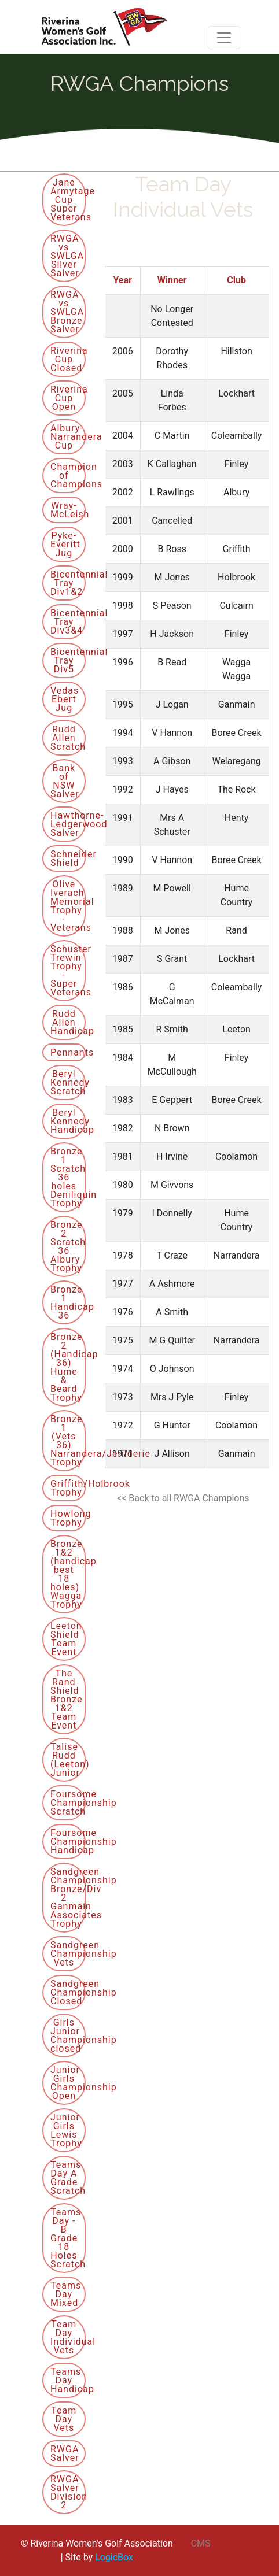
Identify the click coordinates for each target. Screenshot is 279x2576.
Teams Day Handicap (68, 2380)
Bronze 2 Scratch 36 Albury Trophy (68, 1246)
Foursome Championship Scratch (68, 1803)
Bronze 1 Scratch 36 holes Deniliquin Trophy (68, 1177)
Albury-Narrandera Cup (68, 437)
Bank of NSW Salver (64, 781)
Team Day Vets (63, 2419)
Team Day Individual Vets (68, 2337)
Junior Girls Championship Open (68, 2082)
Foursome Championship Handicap (68, 1841)
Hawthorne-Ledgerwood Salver (68, 824)
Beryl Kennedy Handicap (68, 1121)
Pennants (68, 1052)
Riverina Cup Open (68, 398)
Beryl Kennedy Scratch (68, 1082)
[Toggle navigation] (224, 37)
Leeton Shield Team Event (66, 1638)
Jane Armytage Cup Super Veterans (68, 200)
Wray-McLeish (68, 510)
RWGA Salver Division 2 (68, 2492)
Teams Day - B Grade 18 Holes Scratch (68, 2238)
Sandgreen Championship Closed (68, 1992)
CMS (201, 2543)
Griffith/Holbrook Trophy (68, 1488)
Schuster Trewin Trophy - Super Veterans (68, 970)
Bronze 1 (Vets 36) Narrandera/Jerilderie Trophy (68, 1440)
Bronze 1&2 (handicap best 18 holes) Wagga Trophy (68, 1574)
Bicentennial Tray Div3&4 (68, 622)
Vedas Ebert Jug (64, 699)
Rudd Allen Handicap (68, 1022)
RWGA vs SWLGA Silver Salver (67, 256)
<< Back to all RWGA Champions (183, 1498)
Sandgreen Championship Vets (68, 1954)
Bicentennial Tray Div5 (68, 660)
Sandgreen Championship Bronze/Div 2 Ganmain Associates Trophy (68, 1897)
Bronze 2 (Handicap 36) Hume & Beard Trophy (68, 1367)
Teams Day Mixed (65, 2294)
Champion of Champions (68, 475)
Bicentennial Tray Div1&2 (68, 583)
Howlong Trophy (68, 1518)
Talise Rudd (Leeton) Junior (68, 1759)
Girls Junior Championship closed (68, 2035)
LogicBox (114, 2557)
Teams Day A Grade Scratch (68, 2177)
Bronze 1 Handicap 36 (68, 1302)
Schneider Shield (68, 858)
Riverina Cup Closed (68, 359)
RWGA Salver (64, 2453)
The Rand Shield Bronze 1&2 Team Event (66, 1699)
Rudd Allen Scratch (68, 738)
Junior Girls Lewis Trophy (66, 2130)
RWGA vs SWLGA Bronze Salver (67, 312)
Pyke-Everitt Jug (65, 544)
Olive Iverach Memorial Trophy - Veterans (68, 906)
